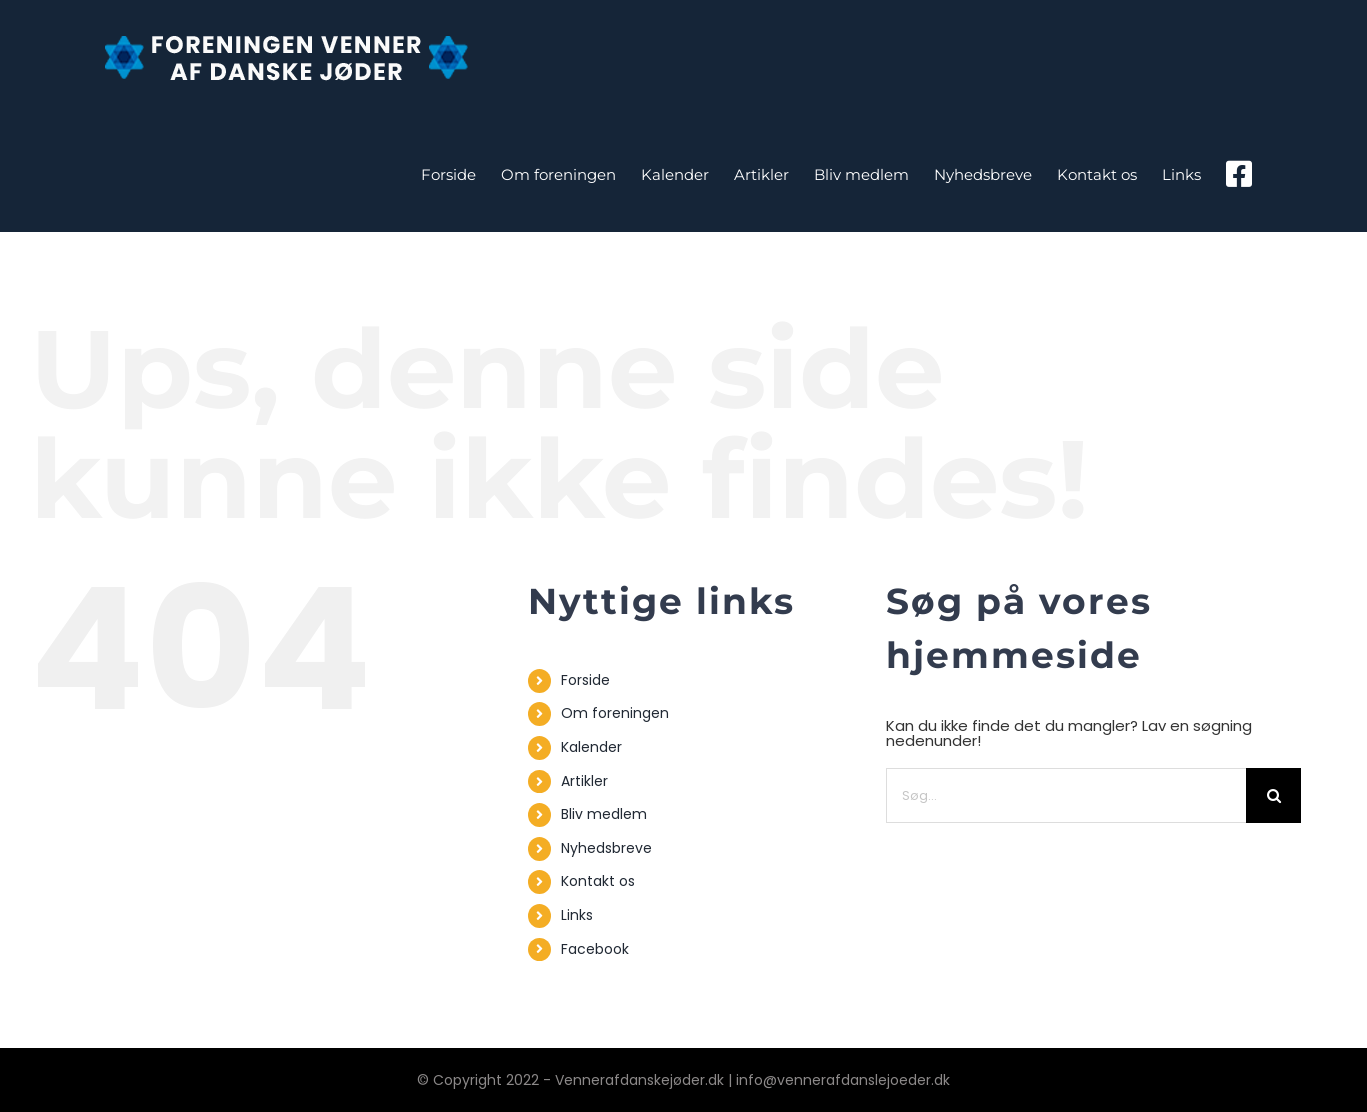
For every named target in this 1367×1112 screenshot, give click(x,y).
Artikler (584, 781)
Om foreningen (615, 713)
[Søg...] (1066, 795)
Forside (585, 680)
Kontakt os (598, 881)
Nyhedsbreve (606, 848)
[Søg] (1273, 795)
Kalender (591, 747)
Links (577, 915)
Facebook (595, 949)
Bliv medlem (604, 814)
